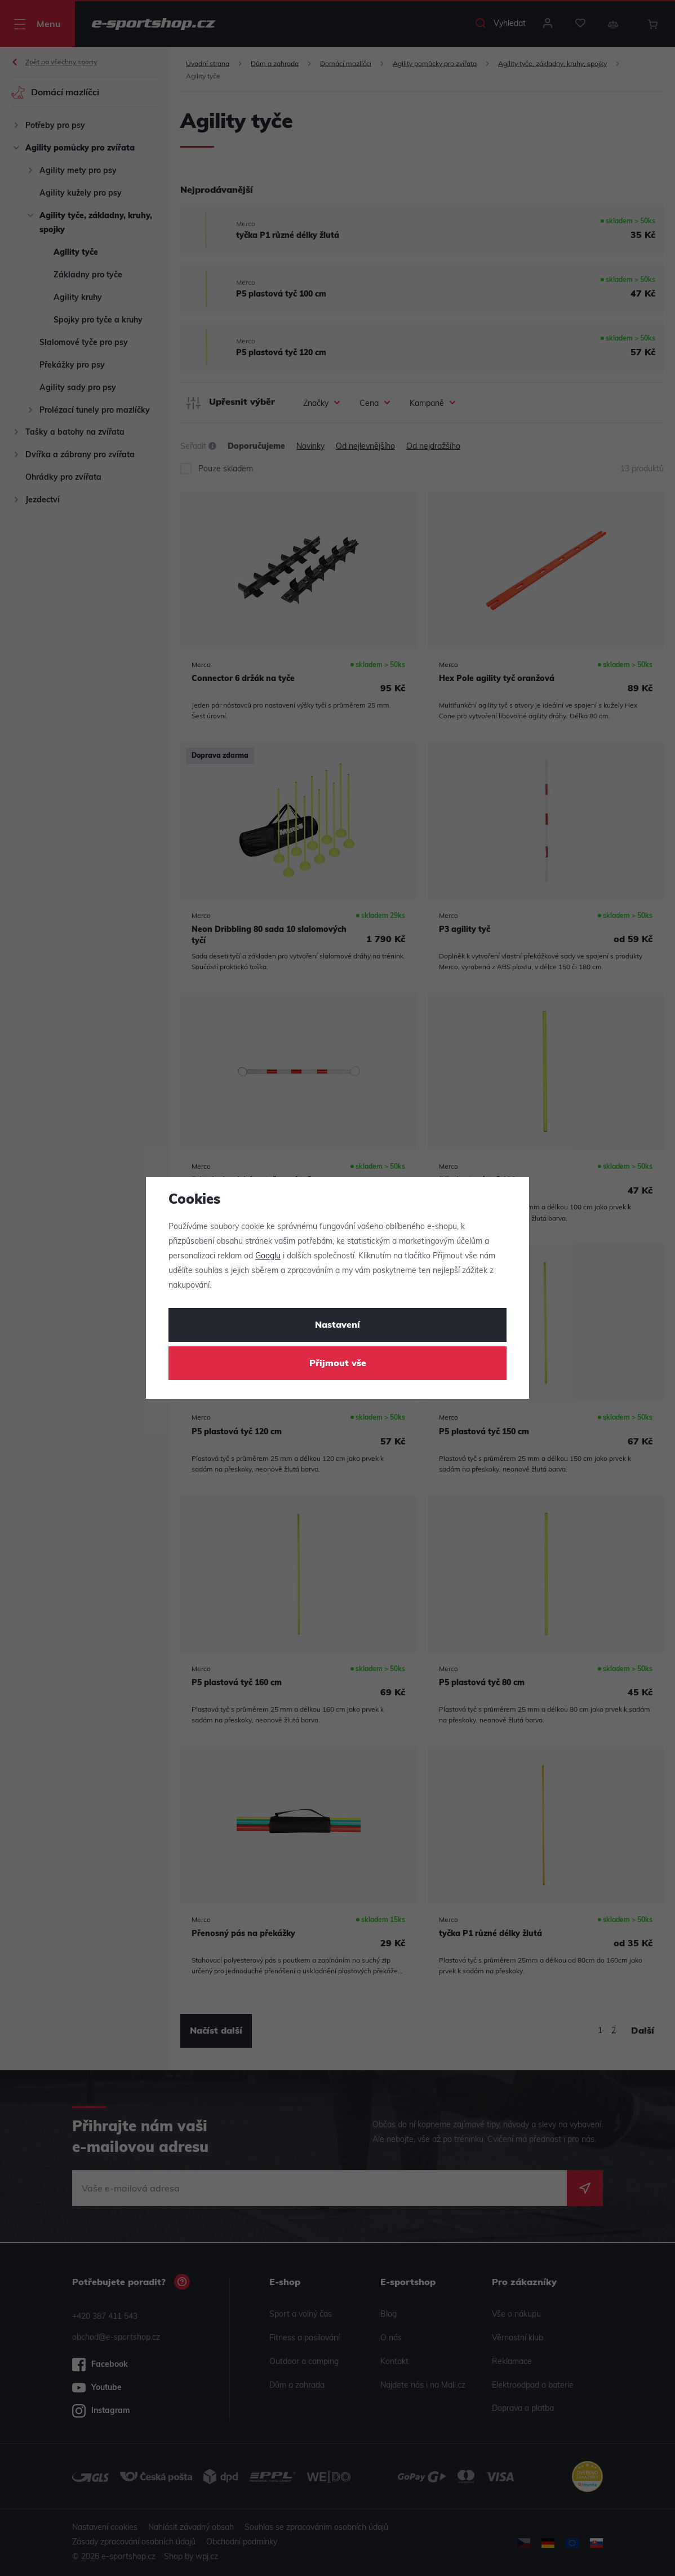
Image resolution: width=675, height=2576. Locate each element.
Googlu (268, 1256)
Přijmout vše (337, 1363)
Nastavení (337, 1325)
